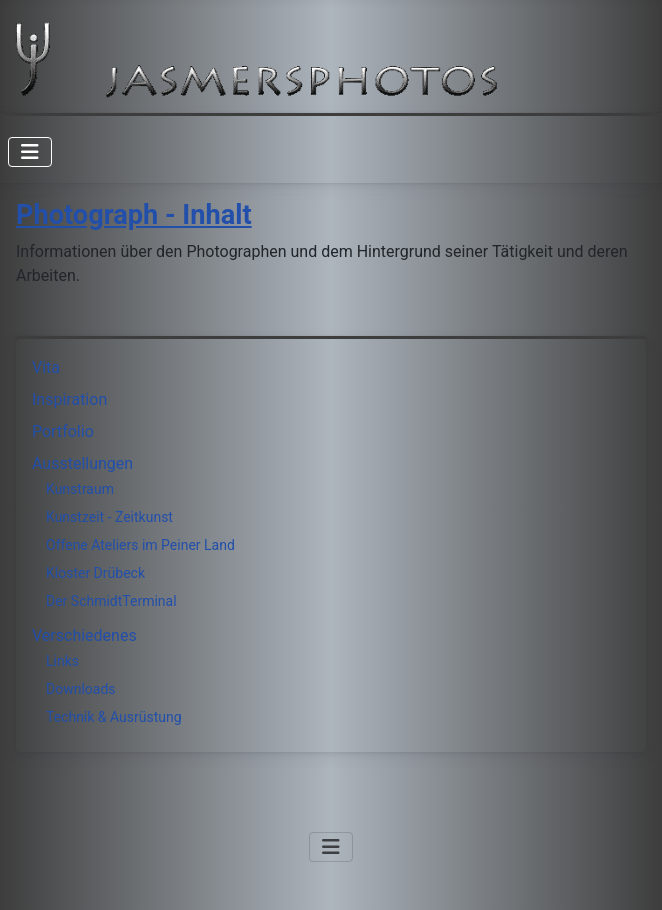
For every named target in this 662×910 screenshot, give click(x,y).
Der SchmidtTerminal (111, 601)
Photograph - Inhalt (134, 215)
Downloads (81, 689)
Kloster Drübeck (95, 573)
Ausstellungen (82, 463)
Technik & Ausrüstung (114, 717)
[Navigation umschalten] (30, 152)
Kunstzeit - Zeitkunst (109, 517)
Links (62, 661)
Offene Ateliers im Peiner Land (140, 545)
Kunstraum (80, 489)
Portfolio (63, 431)
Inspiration (69, 399)
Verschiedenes (84, 635)
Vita (46, 367)
